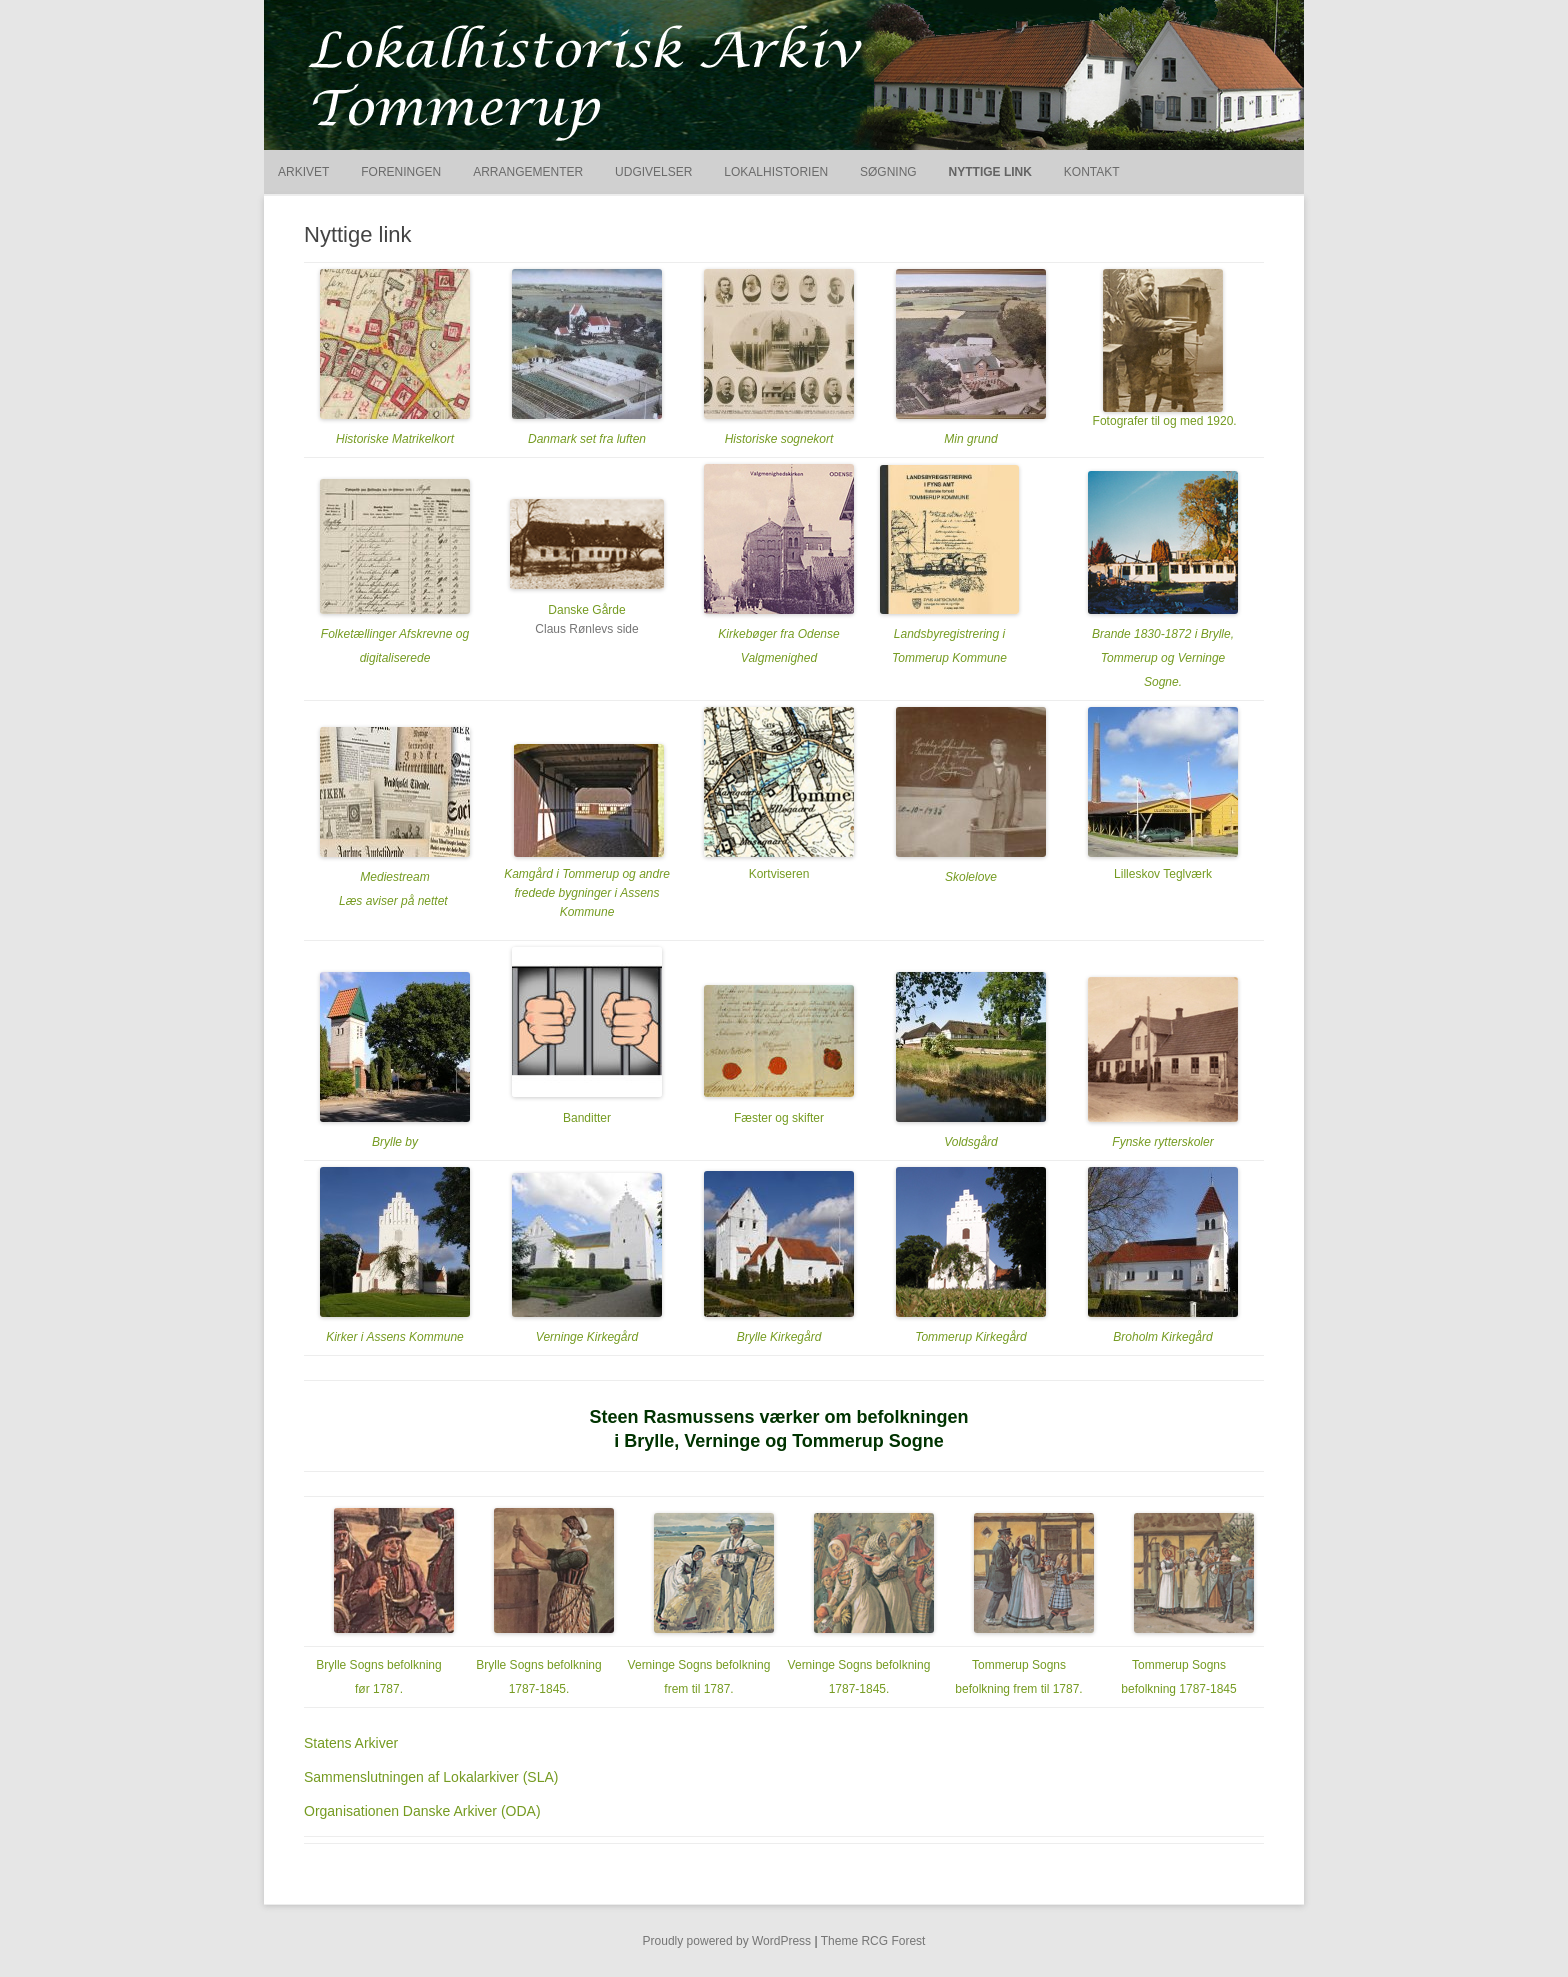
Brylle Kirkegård (779, 1337)
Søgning (888, 172)
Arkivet (303, 172)
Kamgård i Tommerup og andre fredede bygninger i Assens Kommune (587, 893)
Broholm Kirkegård (1162, 1337)
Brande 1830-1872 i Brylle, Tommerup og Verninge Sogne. (1163, 658)
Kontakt (1092, 172)
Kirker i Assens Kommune (395, 1337)
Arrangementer (528, 172)
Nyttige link (990, 172)
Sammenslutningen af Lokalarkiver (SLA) (431, 1777)
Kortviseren (779, 874)
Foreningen (401, 172)
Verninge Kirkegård (587, 1337)
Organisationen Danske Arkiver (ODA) (422, 1811)
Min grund (970, 439)
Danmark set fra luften (587, 439)
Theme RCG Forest (873, 1941)
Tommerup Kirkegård (971, 1337)
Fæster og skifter (779, 1118)
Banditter (587, 1118)
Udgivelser (653, 172)
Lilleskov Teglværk (1163, 874)
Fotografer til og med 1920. (1162, 421)
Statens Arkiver (351, 1743)
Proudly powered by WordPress (727, 1941)
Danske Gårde (586, 610)
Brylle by (395, 1142)
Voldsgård (971, 1142)
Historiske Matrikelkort (395, 439)
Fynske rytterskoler (1162, 1142)
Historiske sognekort (779, 439)
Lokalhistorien (776, 172)
